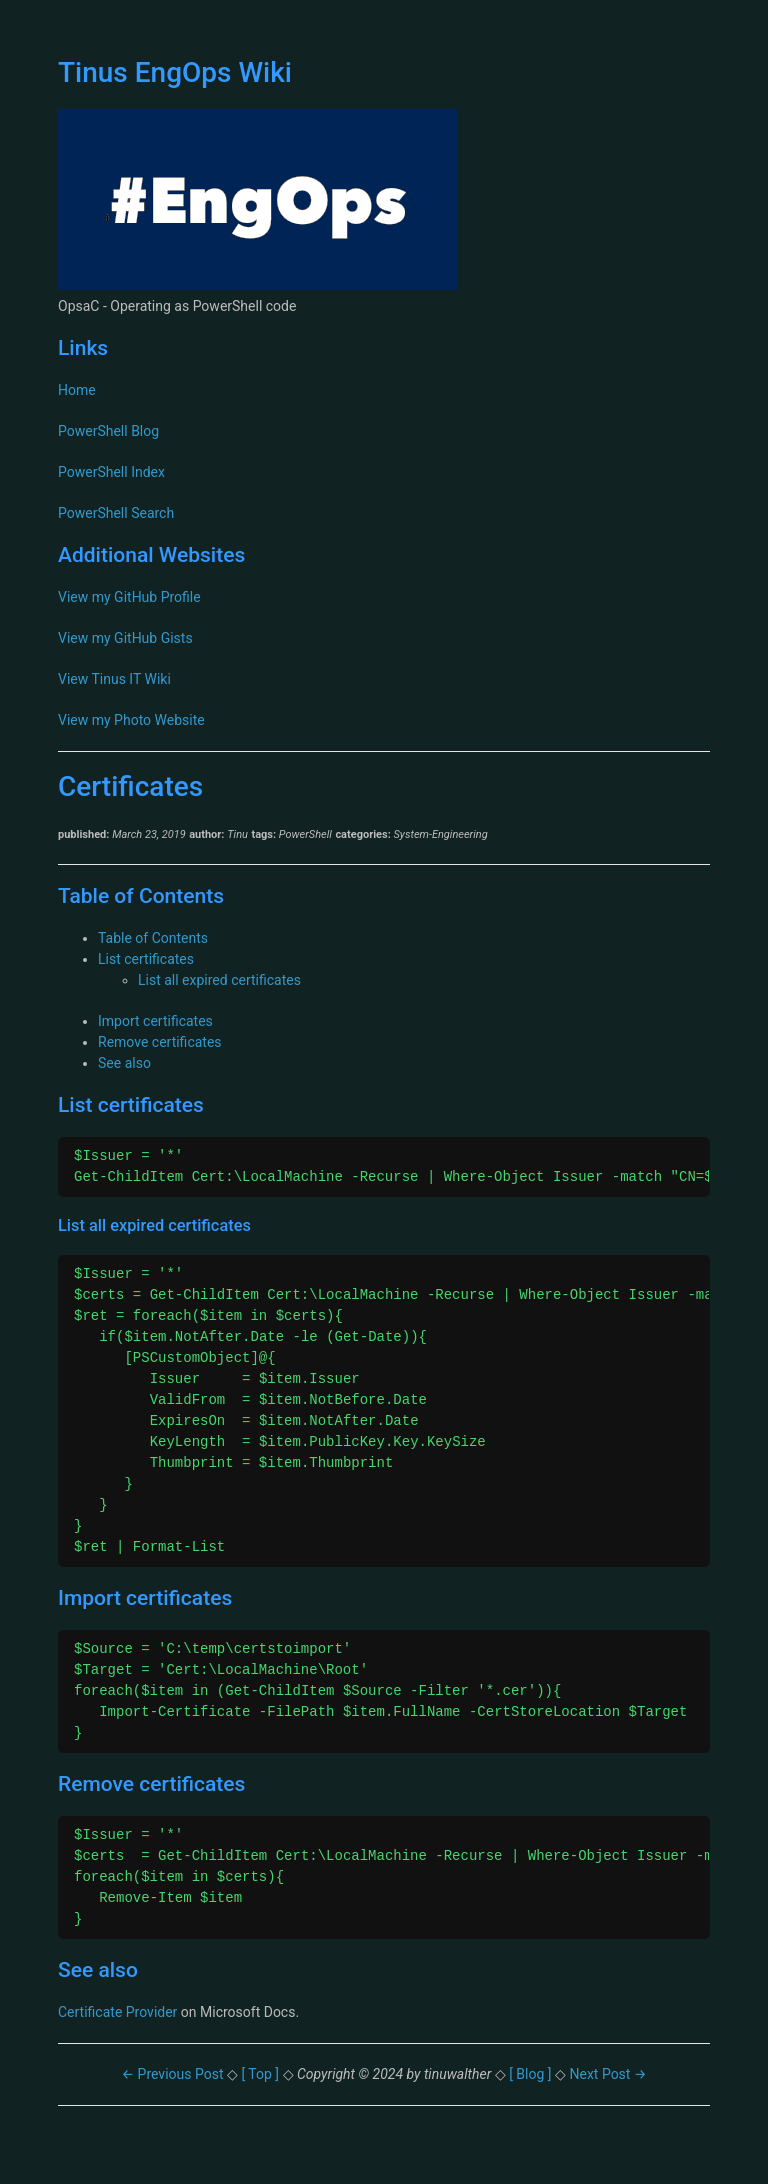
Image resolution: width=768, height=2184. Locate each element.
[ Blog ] (530, 2074)
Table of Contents (153, 938)
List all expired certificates (219, 980)
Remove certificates (160, 1042)
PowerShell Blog (108, 431)
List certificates (146, 959)
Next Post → (607, 2074)
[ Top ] (261, 2074)
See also (124, 1063)
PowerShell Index (111, 472)
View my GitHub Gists (125, 638)
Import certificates (155, 1021)
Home (77, 390)
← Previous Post (174, 2074)
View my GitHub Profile (129, 597)
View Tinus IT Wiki (114, 679)
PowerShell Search (116, 513)
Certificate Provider (117, 2012)
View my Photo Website (131, 720)
